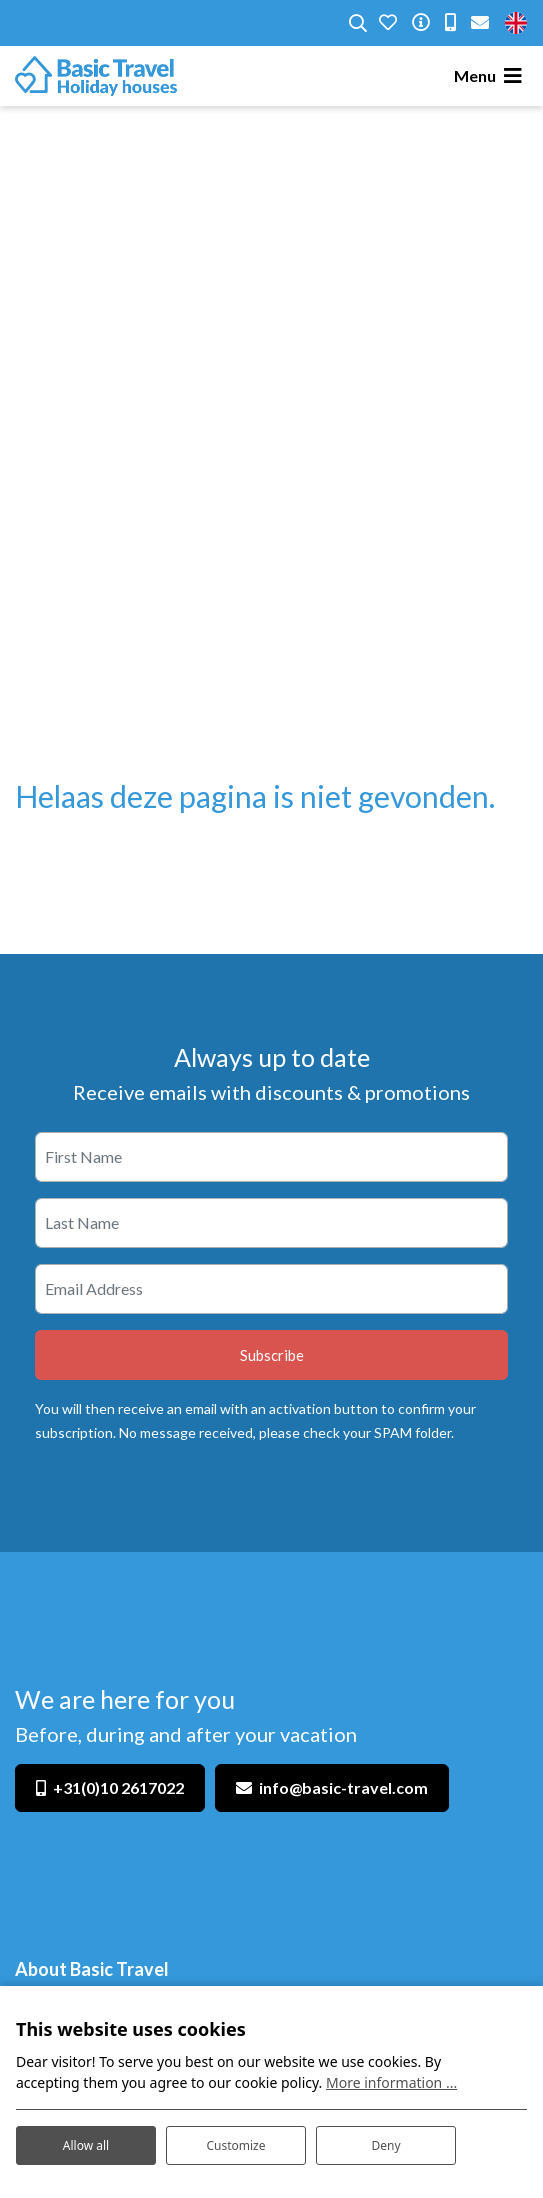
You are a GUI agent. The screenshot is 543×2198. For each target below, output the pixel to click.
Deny (385, 2145)
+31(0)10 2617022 (118, 1787)
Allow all (86, 2145)
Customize (235, 2145)
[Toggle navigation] (491, 76)
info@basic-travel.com (343, 1787)
